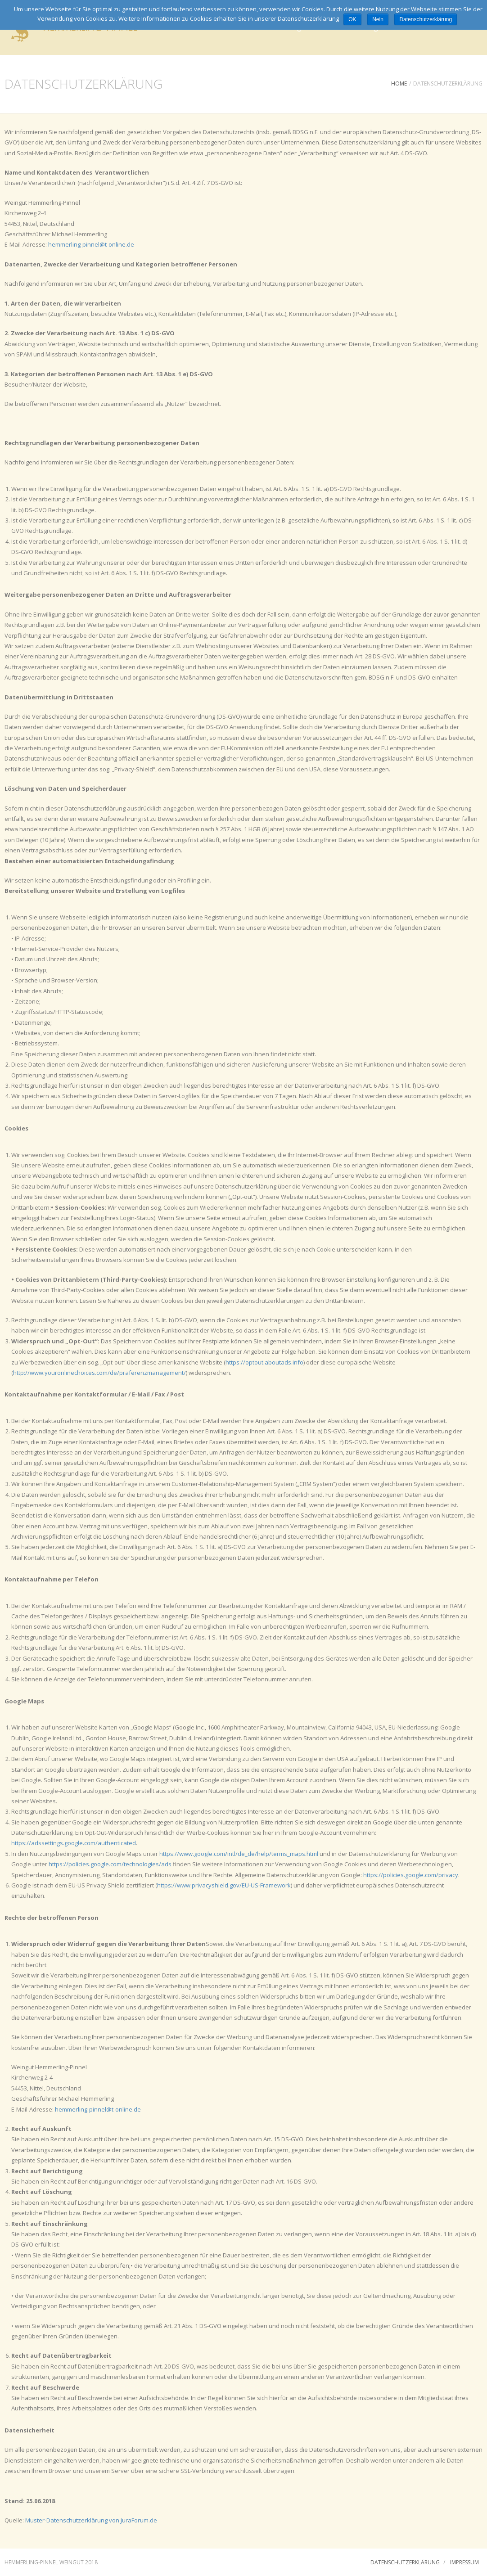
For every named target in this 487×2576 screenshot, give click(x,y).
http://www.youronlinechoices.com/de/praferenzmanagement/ (99, 1373)
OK (352, 19)
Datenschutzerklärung (405, 2562)
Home (399, 83)
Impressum (464, 2562)
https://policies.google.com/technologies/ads (110, 1864)
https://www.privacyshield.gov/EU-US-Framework (224, 1885)
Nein (377, 19)
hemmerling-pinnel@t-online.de (91, 244)
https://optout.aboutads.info (264, 1362)
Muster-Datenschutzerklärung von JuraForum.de (91, 2520)
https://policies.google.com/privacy (410, 1875)
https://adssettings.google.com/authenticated (73, 1843)
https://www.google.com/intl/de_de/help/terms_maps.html (238, 1854)
